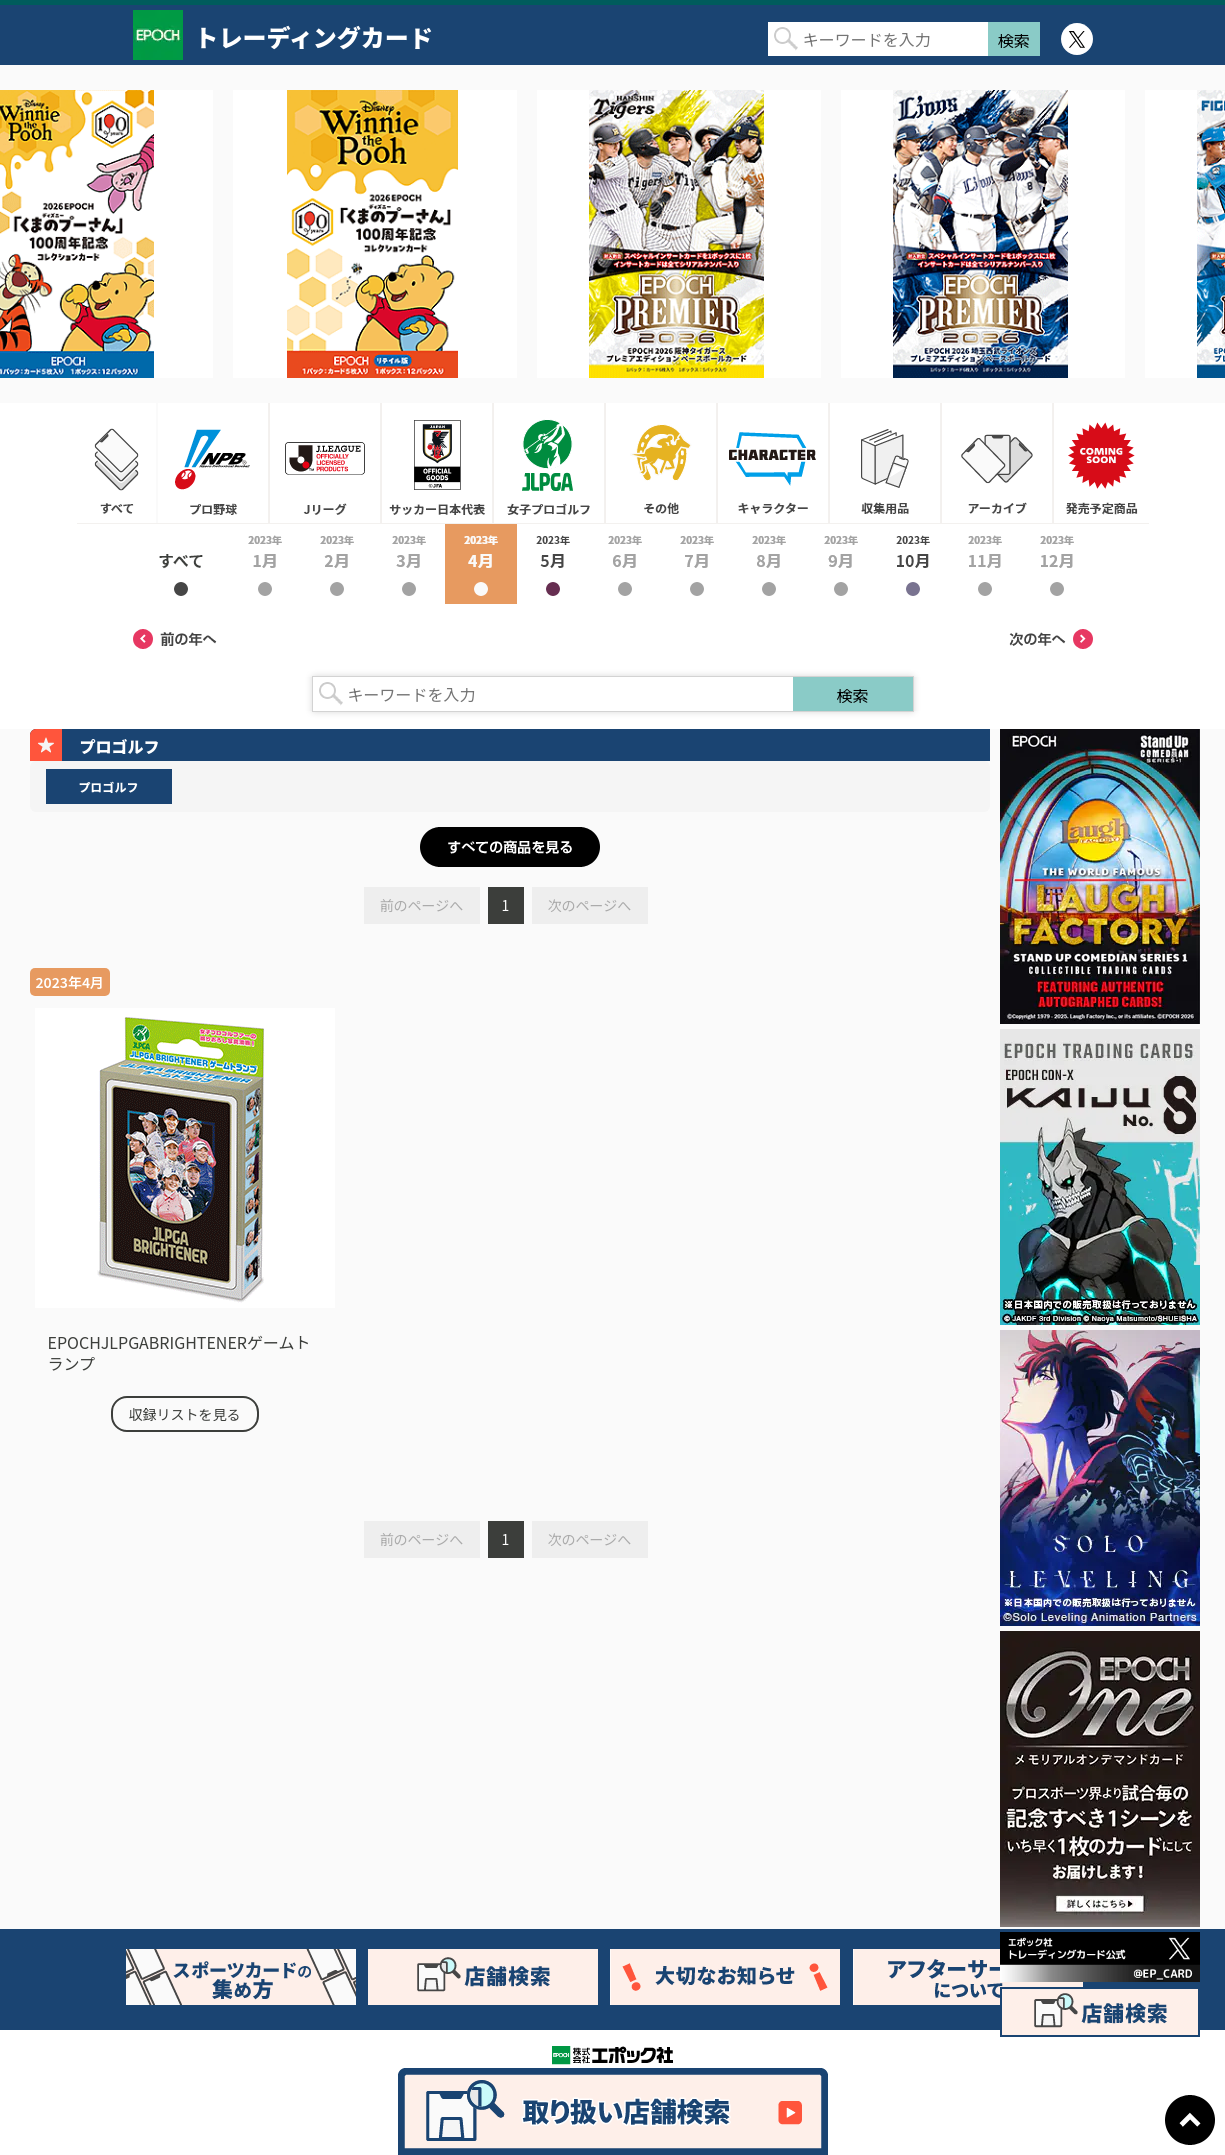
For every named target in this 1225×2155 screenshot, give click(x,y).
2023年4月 (481, 564)
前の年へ (175, 639)
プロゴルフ (108, 786)
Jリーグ (325, 463)
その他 (661, 463)
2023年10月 (913, 564)
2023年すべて (181, 564)
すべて (117, 463)
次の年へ (1051, 639)
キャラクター (773, 463)
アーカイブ (997, 463)
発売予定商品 (1101, 463)
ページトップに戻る (1190, 2120)
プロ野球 (213, 463)
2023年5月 (553, 564)
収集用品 (885, 463)
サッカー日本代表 (437, 463)
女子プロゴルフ (549, 463)
